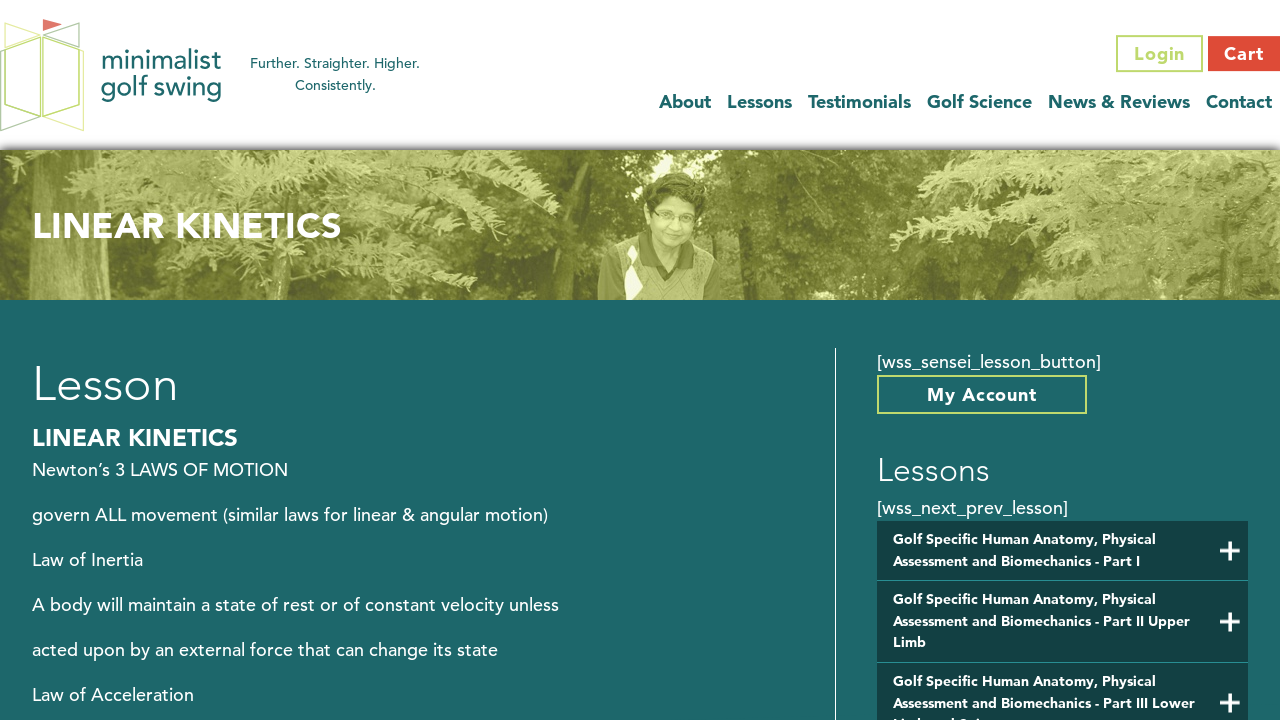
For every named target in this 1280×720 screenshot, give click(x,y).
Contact (1239, 101)
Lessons (759, 101)
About (685, 101)
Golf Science (979, 101)
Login (1160, 53)
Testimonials (859, 101)
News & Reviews (1119, 101)
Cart (1244, 53)
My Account (982, 394)
